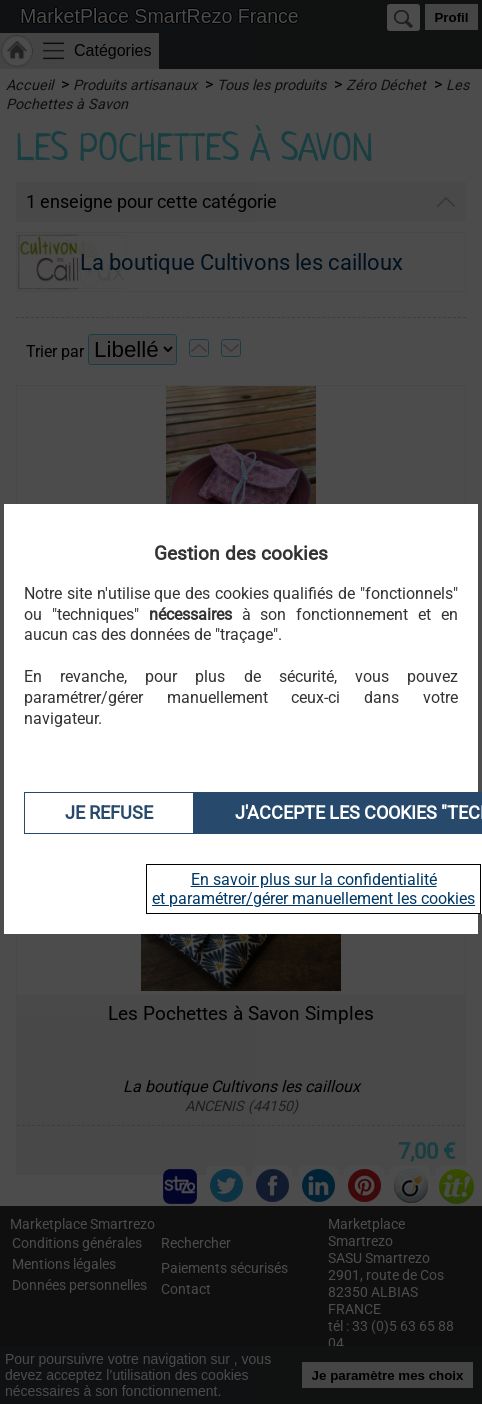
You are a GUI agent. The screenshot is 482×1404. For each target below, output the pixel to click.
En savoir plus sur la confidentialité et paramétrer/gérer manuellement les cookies (313, 889)
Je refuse (109, 813)
